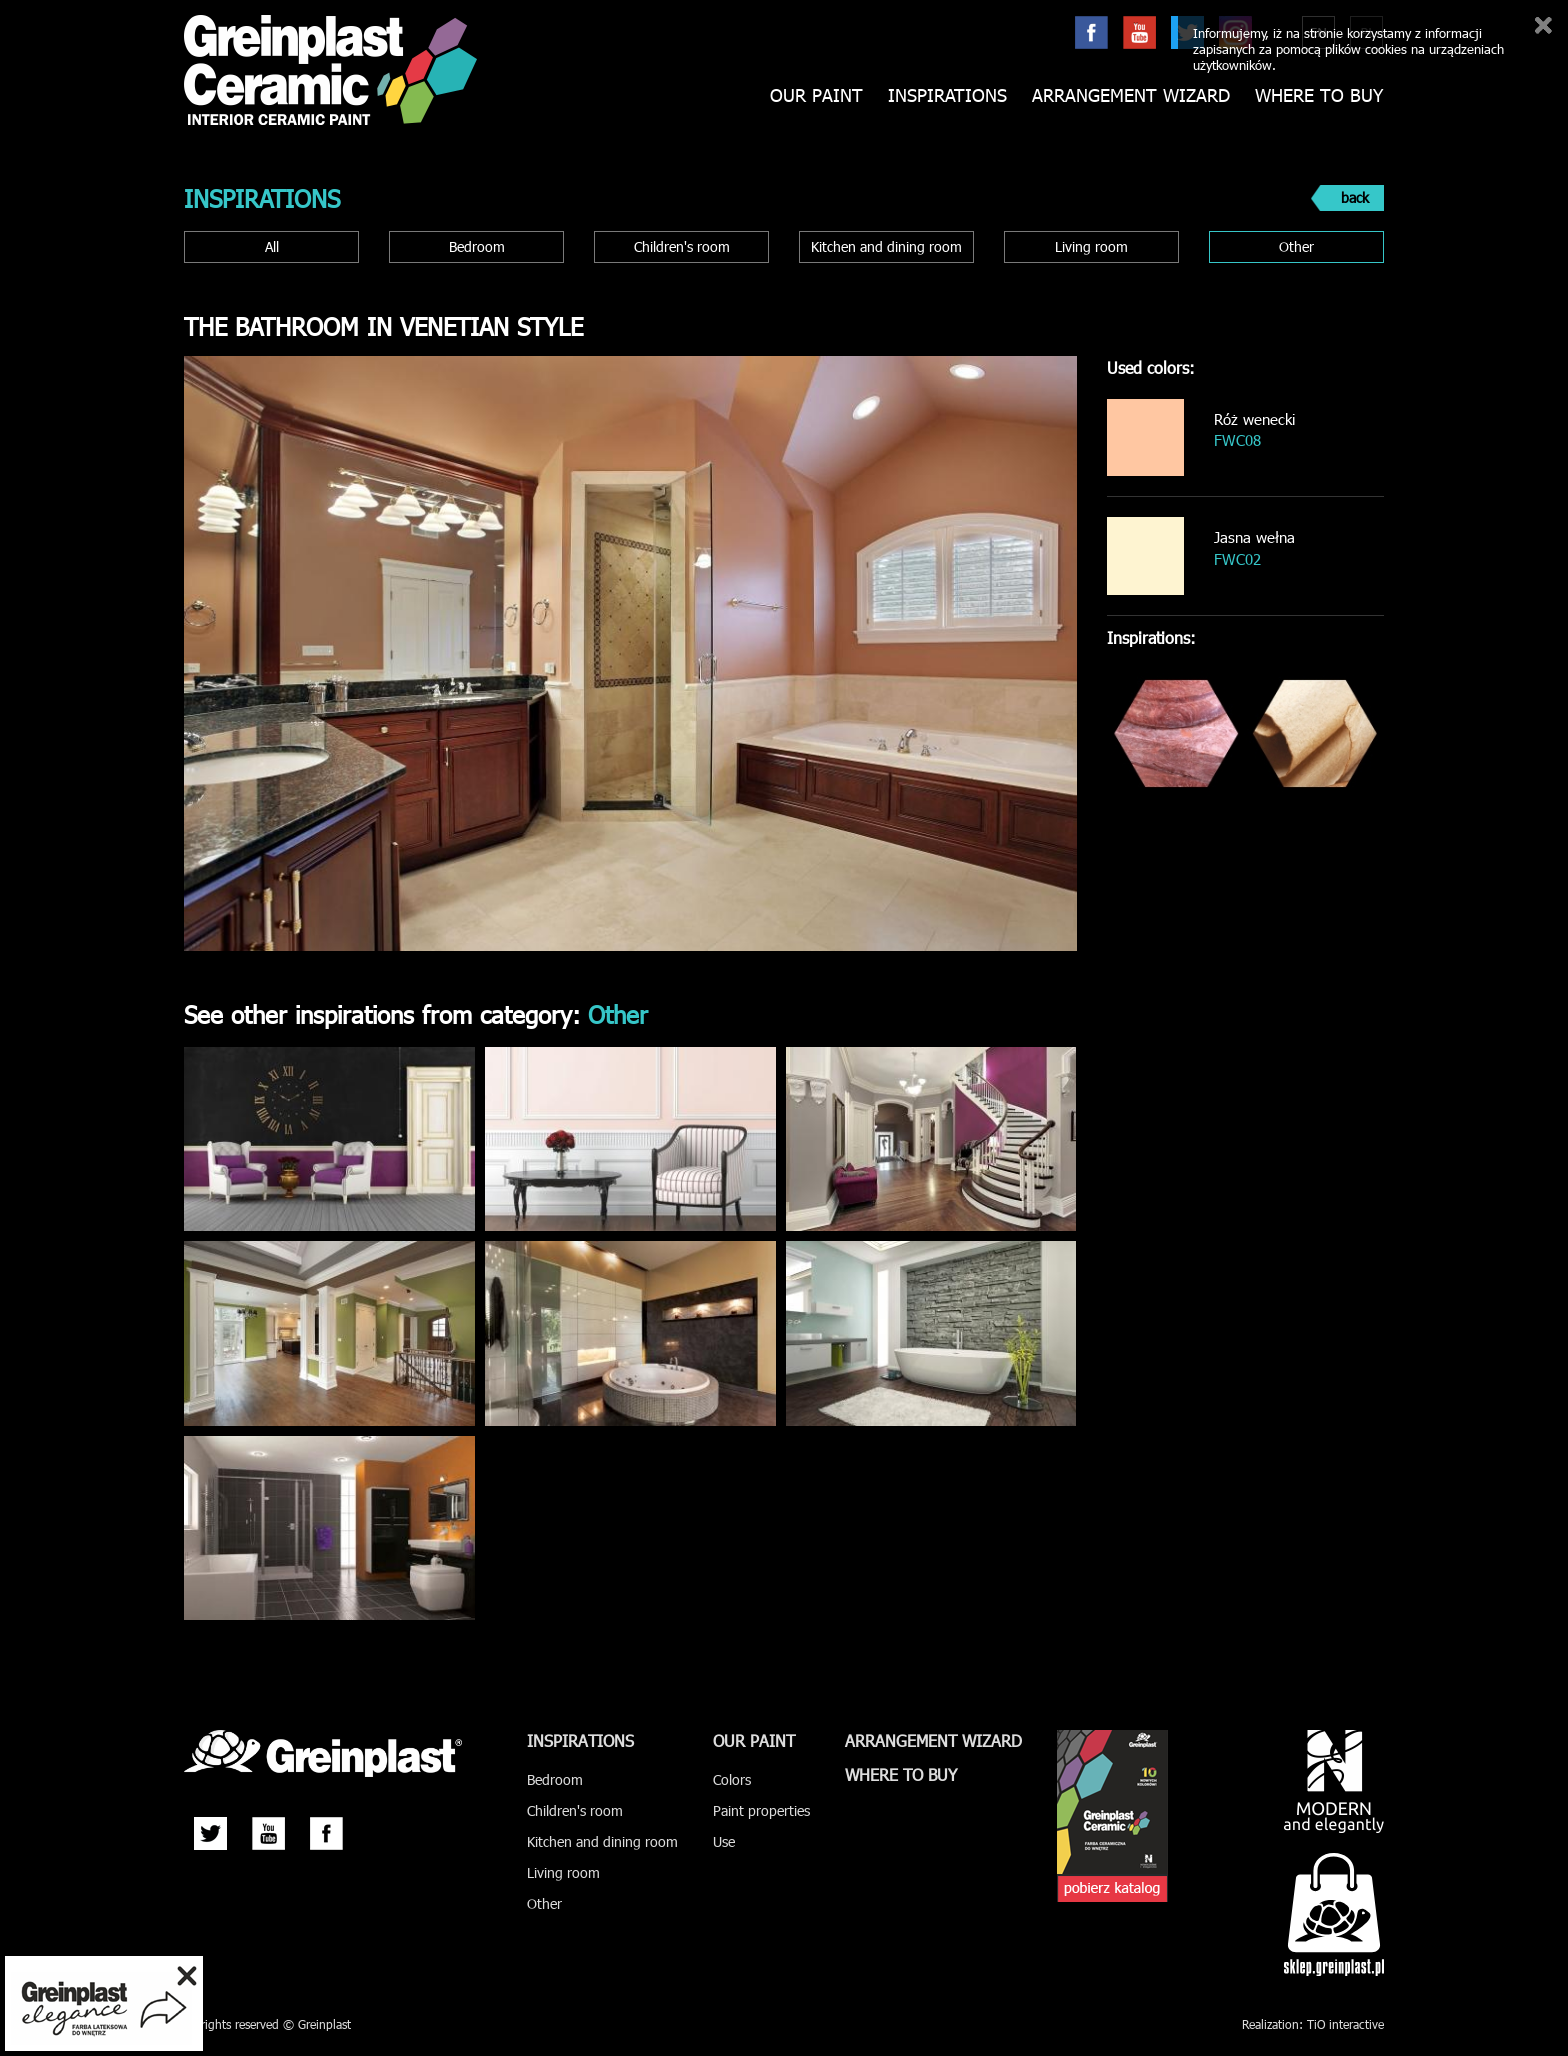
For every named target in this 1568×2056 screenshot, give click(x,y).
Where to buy (1319, 95)
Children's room (682, 246)
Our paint (816, 95)
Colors (732, 1779)
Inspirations (947, 95)
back (1355, 197)
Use (724, 1841)
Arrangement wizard (1131, 95)
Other (1296, 246)
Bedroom (477, 246)
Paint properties (761, 1810)
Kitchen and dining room (886, 246)
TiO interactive (1345, 2024)
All (272, 246)
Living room (1091, 246)
